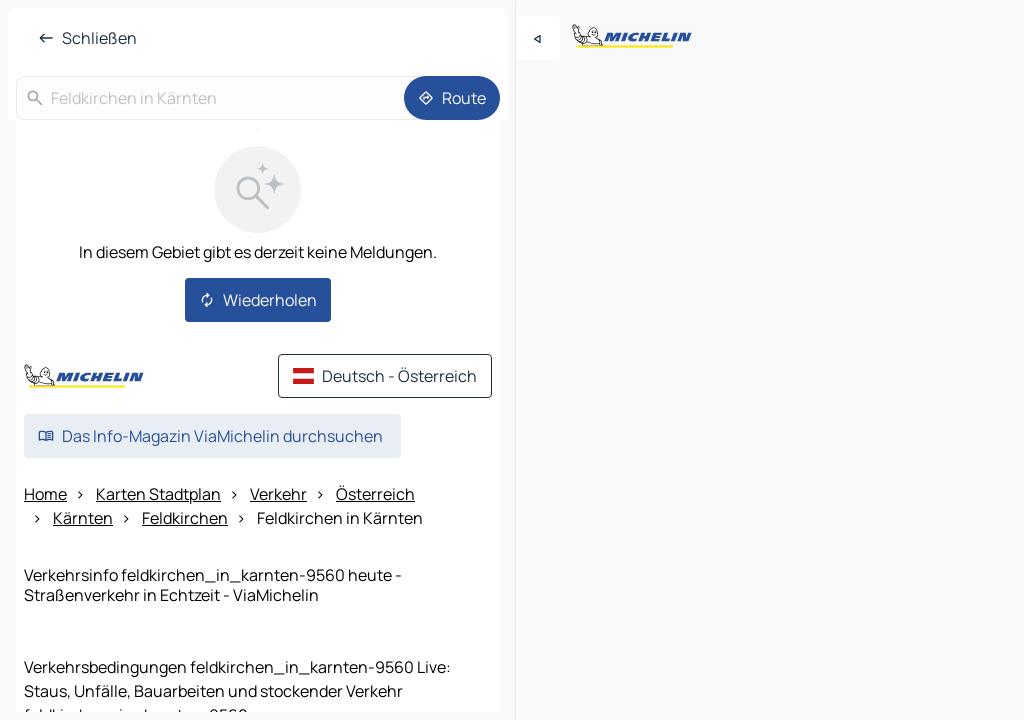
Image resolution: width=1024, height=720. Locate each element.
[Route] (452, 98)
